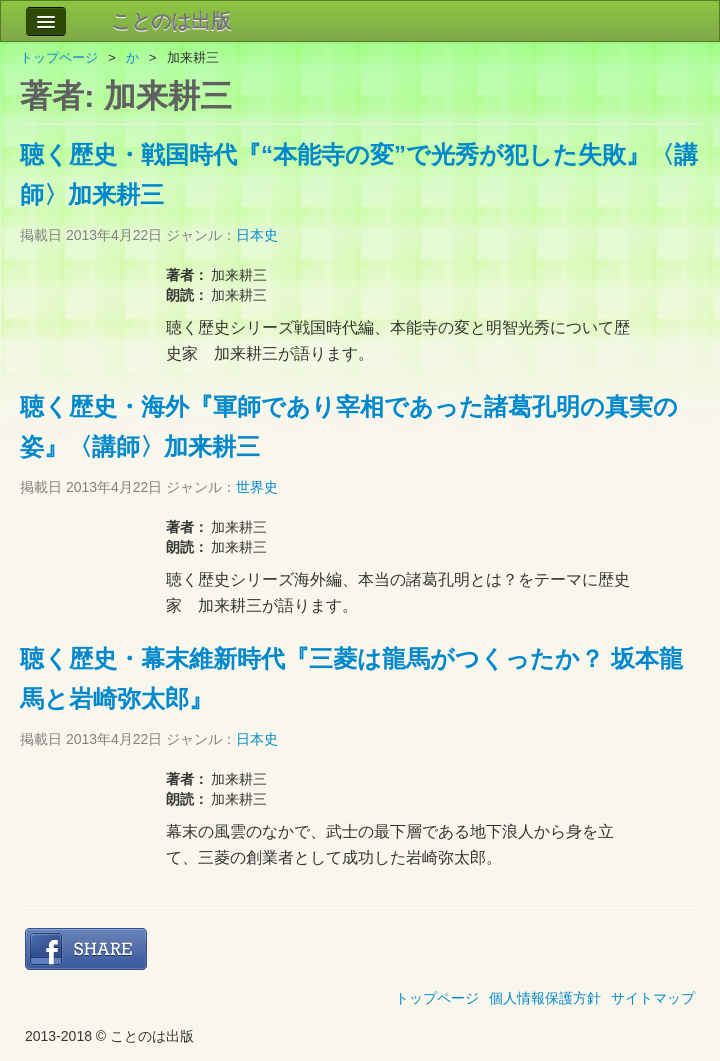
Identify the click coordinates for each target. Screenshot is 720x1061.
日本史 (257, 235)
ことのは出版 (171, 21)
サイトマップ (653, 998)
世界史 (257, 487)
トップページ (59, 57)
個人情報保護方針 (545, 998)
